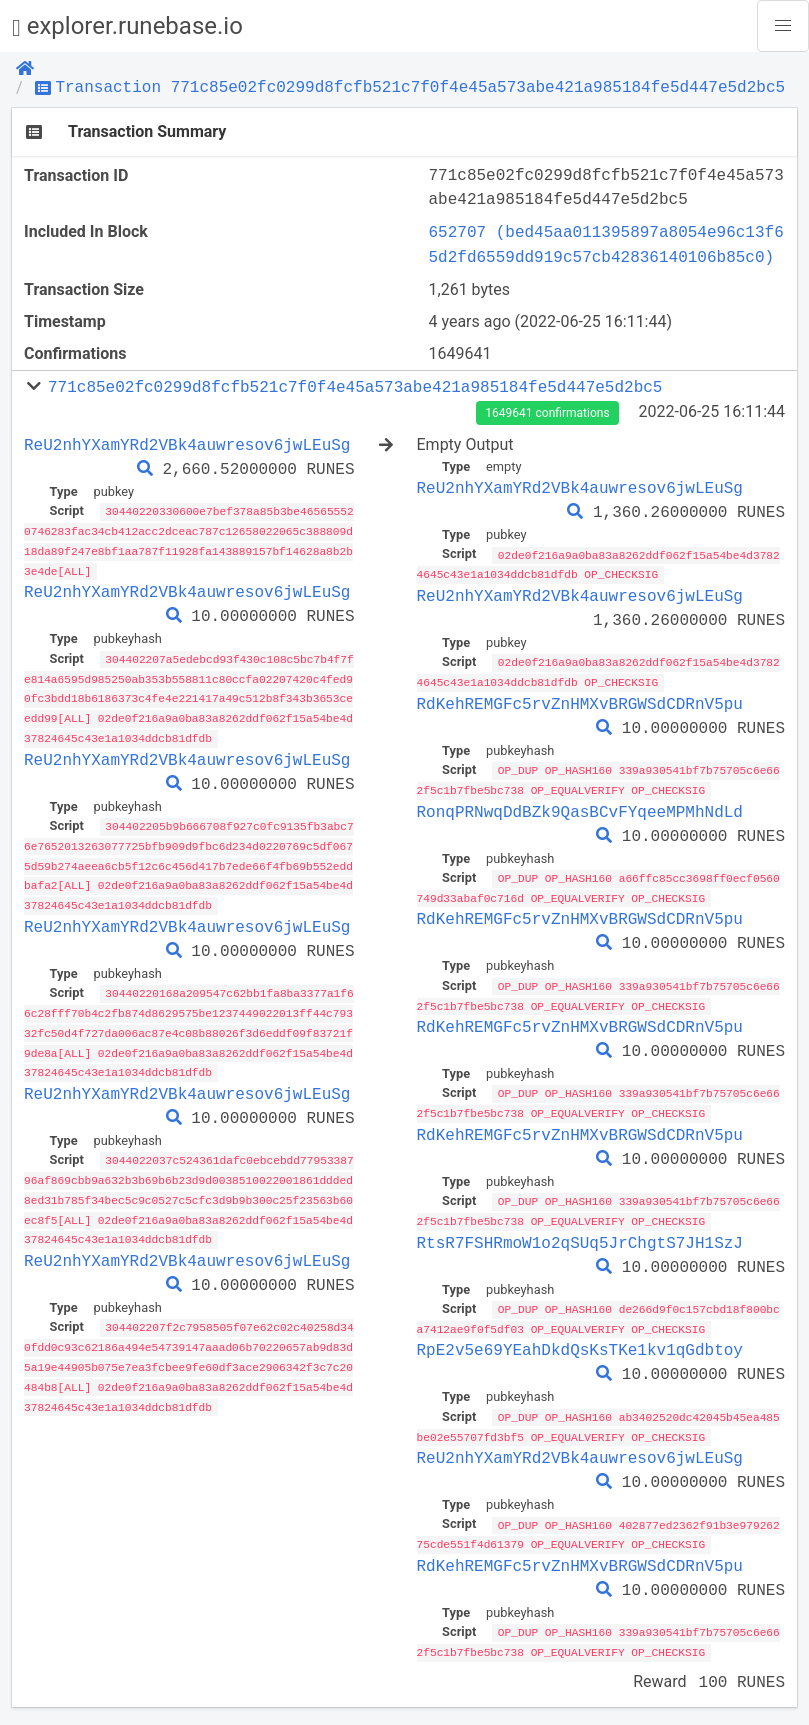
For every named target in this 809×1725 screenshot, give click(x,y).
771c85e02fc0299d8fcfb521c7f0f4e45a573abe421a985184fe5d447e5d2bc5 (355, 387)
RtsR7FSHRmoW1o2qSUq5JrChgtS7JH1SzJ (580, 1234)
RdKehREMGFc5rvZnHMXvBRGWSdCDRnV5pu (580, 701)
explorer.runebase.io (127, 26)
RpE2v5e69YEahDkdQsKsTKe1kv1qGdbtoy (580, 1341)
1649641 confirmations (547, 413)
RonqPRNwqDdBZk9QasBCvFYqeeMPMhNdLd (580, 808)
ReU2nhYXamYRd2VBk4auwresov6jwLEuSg (187, 445)
